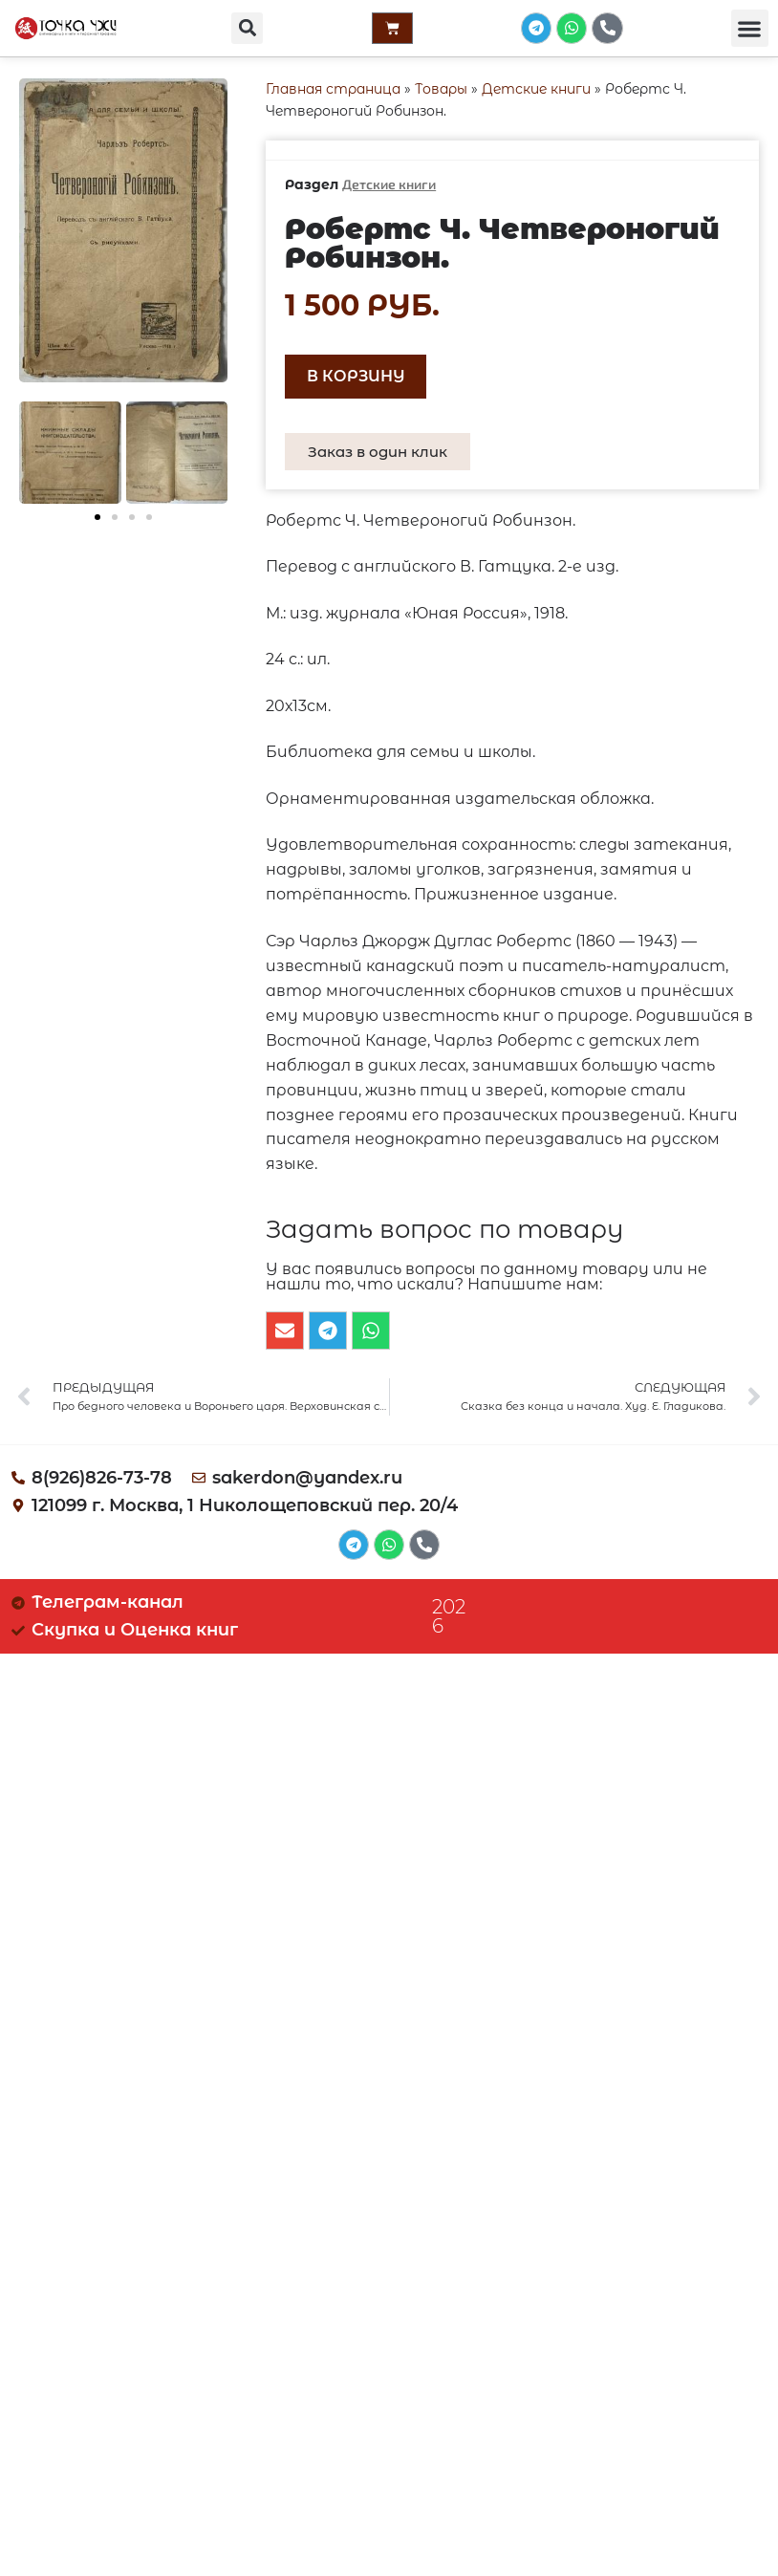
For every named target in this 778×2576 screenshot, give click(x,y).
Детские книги (536, 88)
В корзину (356, 376)
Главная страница (333, 88)
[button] (244, 29)
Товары (441, 88)
